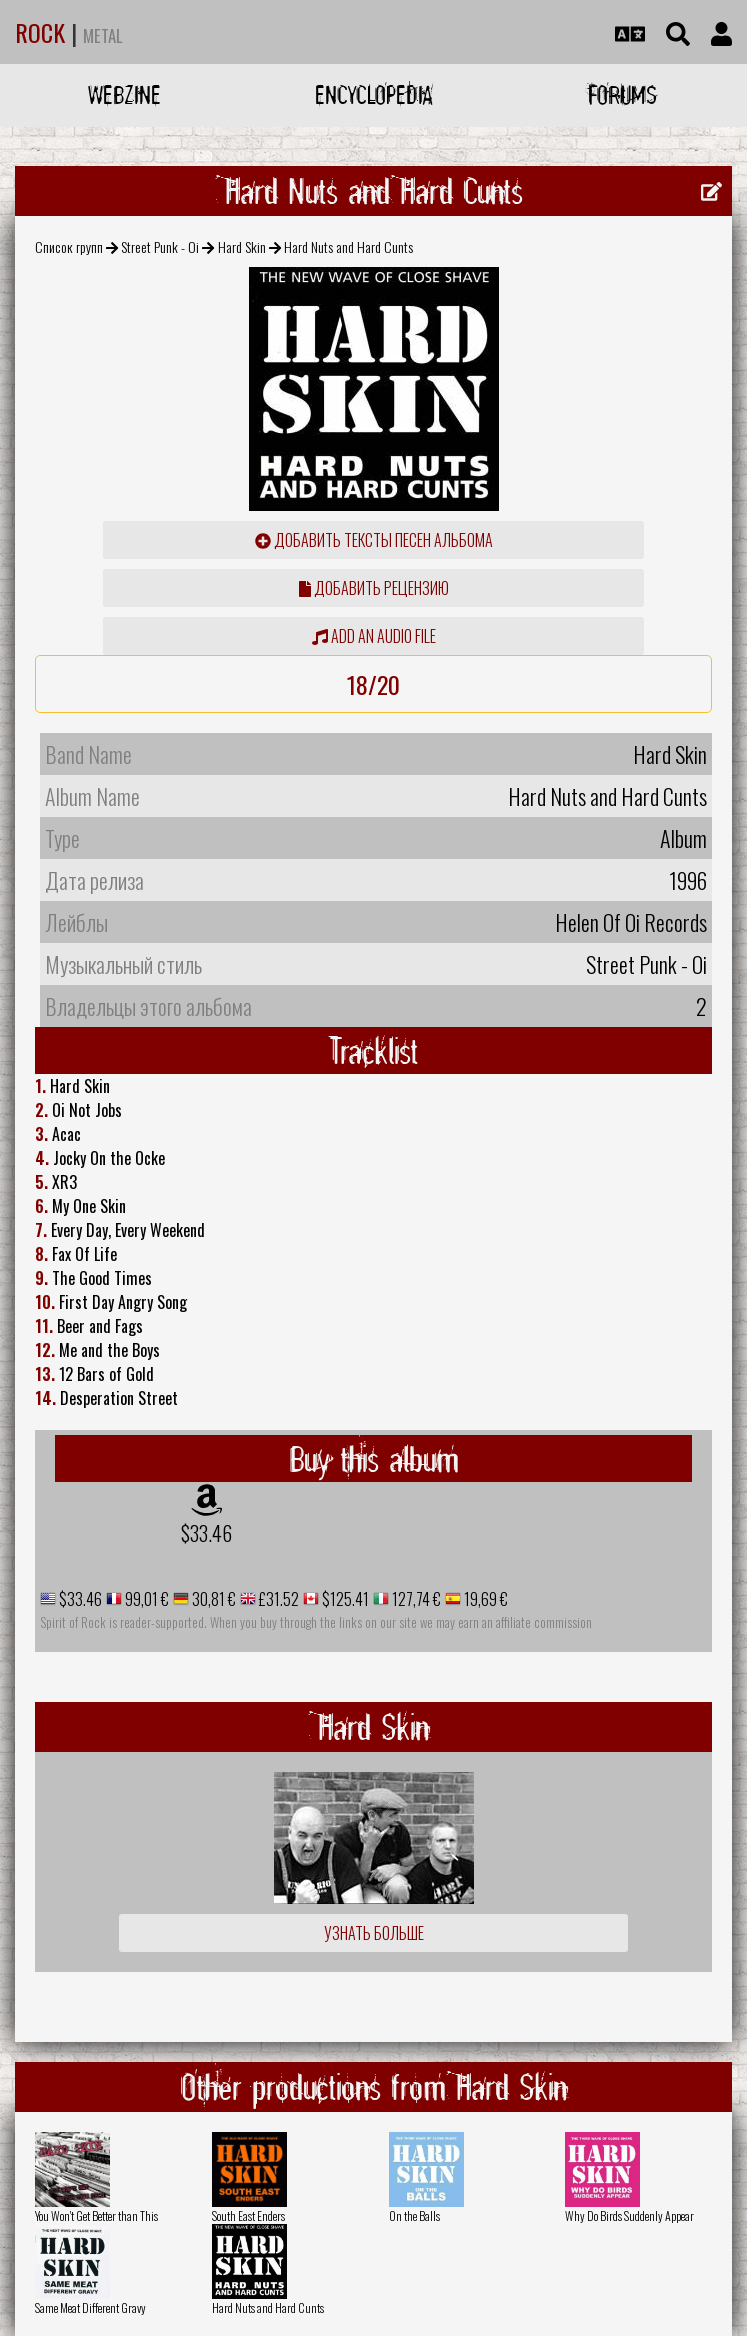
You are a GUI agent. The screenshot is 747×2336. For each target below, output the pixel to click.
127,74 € (415, 1599)
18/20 (373, 684)
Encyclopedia (374, 94)
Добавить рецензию (374, 588)
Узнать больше (374, 1933)
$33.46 (206, 1533)
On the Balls (414, 2215)
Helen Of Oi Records (631, 922)
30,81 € (212, 1599)
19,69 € (484, 1599)
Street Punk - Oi (160, 246)
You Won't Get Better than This (96, 2215)
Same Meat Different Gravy (90, 2307)
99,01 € (145, 1599)
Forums (622, 94)
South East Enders (248, 2215)
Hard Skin (242, 246)
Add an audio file (374, 636)
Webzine (124, 94)
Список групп (69, 246)
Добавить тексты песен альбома (374, 540)
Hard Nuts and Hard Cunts (268, 2307)
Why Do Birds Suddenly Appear (629, 2215)
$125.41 (344, 1599)
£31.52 (277, 1599)
